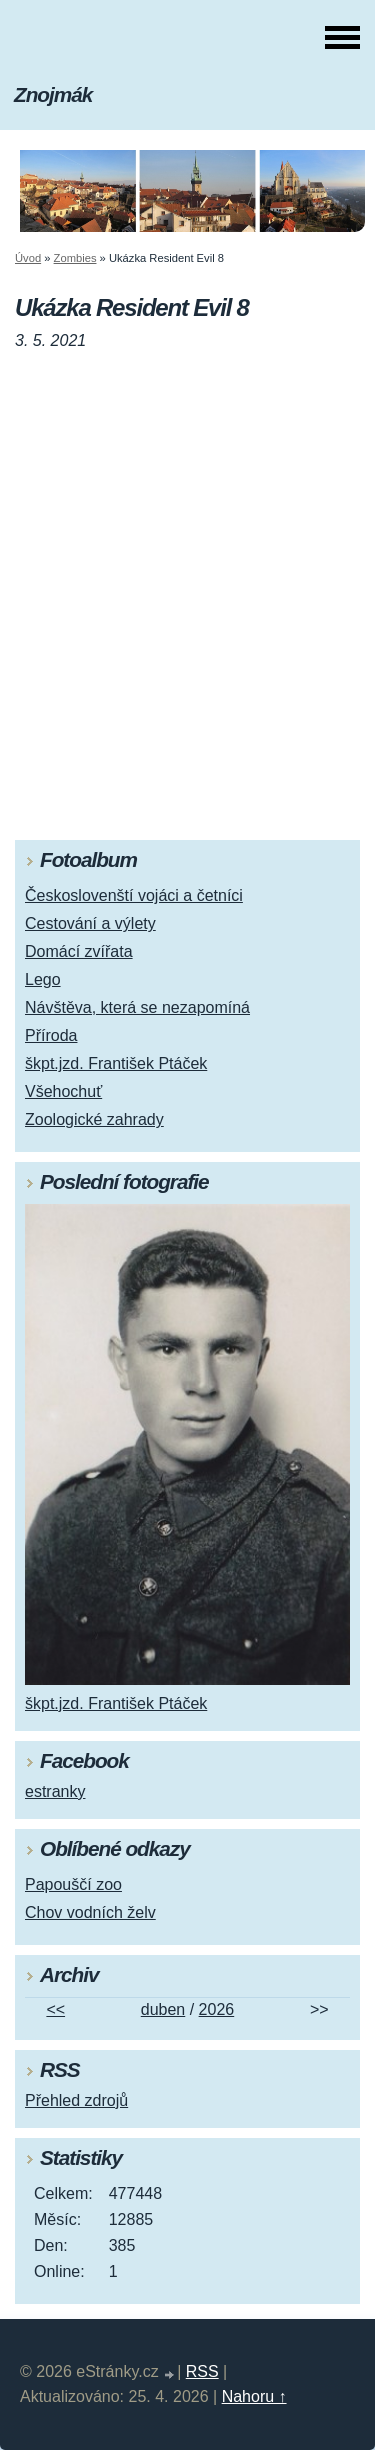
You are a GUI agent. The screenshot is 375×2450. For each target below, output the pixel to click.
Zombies (75, 258)
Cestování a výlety (90, 923)
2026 (217, 2009)
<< (55, 2009)
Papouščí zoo (73, 1884)
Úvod (28, 258)
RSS (202, 2371)
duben (163, 2009)
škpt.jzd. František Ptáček (116, 1063)
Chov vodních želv (90, 1912)
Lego (43, 979)
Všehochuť (63, 1091)
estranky (55, 1791)
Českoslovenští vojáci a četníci (134, 895)
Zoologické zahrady (94, 1119)
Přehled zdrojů (76, 2100)
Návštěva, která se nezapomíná (137, 1007)
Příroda (51, 1035)
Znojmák (53, 94)
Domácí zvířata (79, 951)
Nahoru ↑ (254, 2396)
